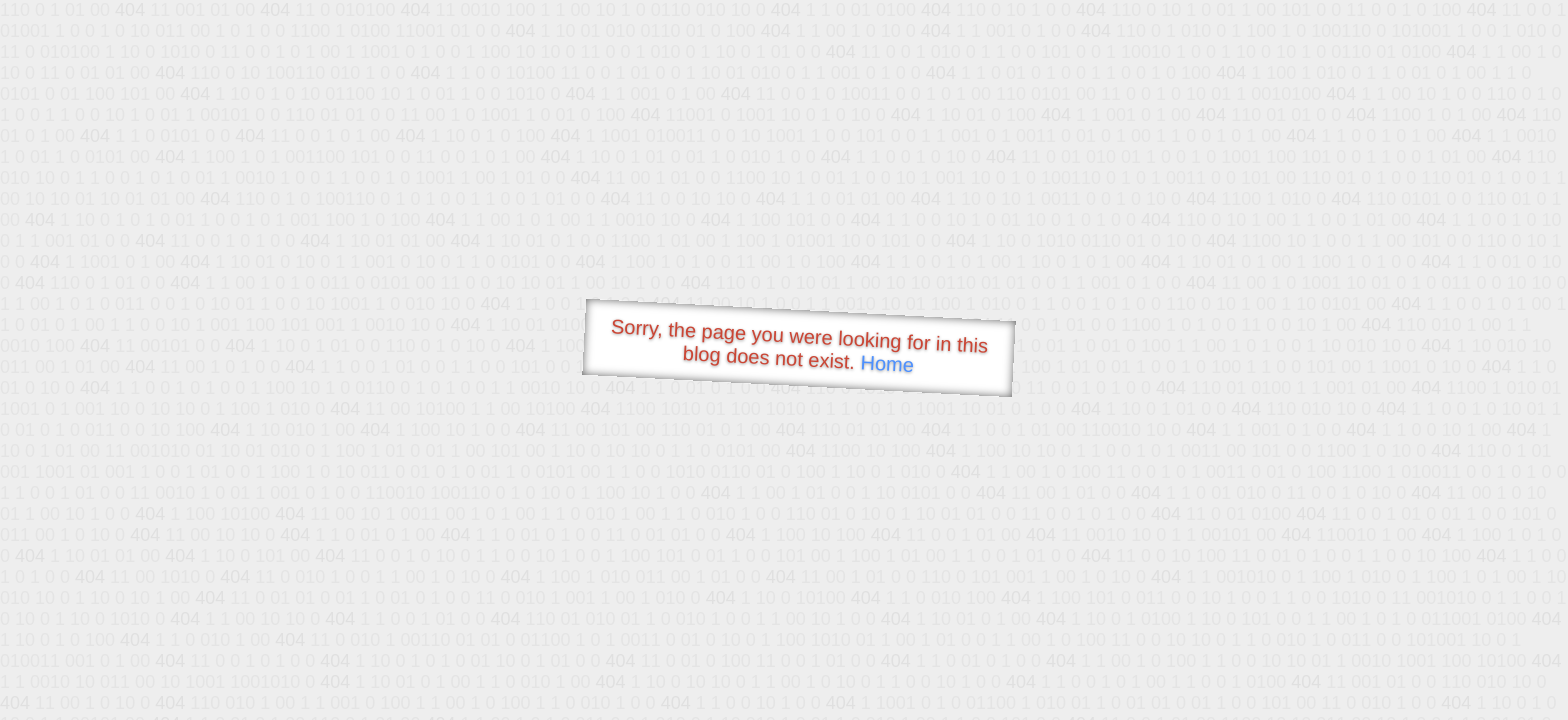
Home (887, 363)
